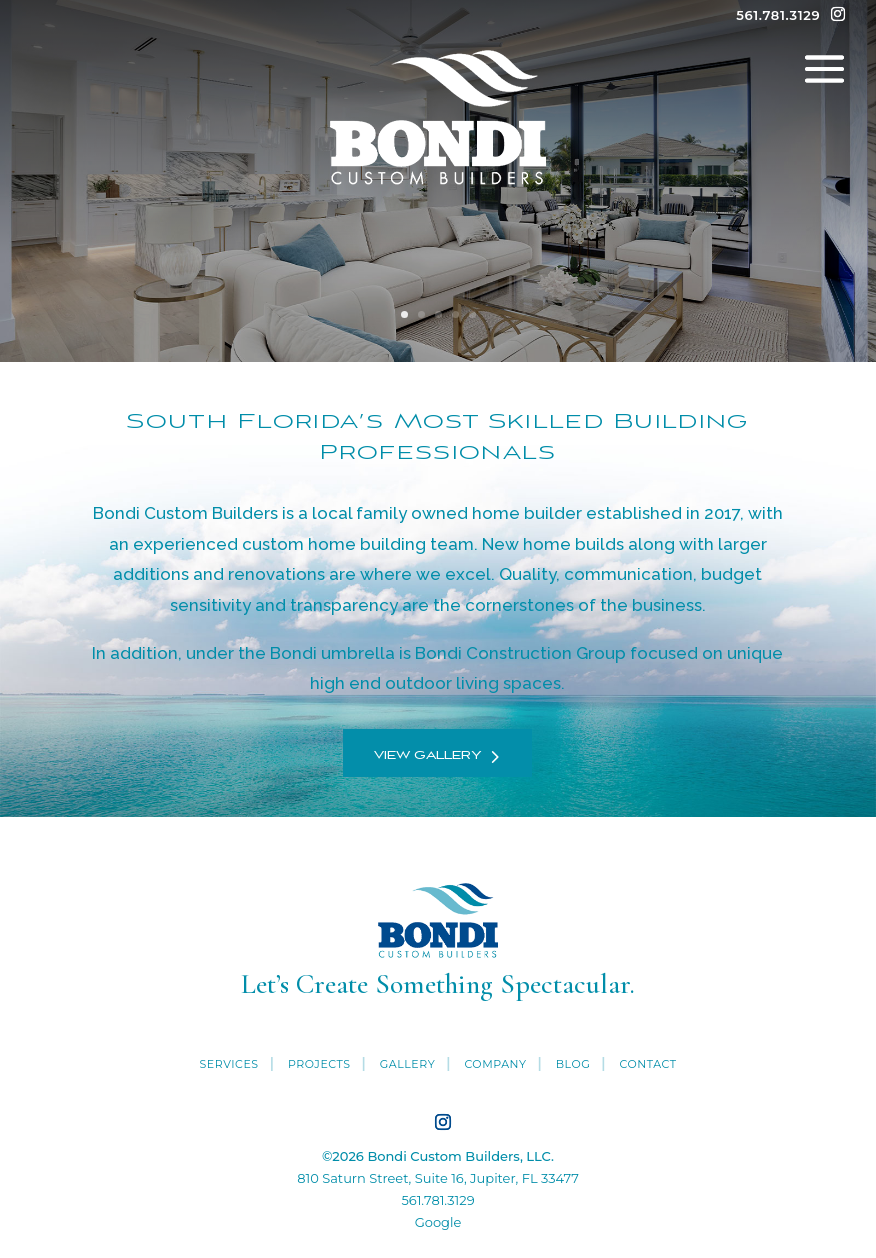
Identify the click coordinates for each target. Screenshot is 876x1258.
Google (438, 1222)
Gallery (407, 1064)
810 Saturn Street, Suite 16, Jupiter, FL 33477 (438, 1178)
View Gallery (427, 755)
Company (495, 1064)
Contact (647, 1064)
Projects (319, 1064)
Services (228, 1064)
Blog (573, 1064)
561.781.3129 (437, 1200)
